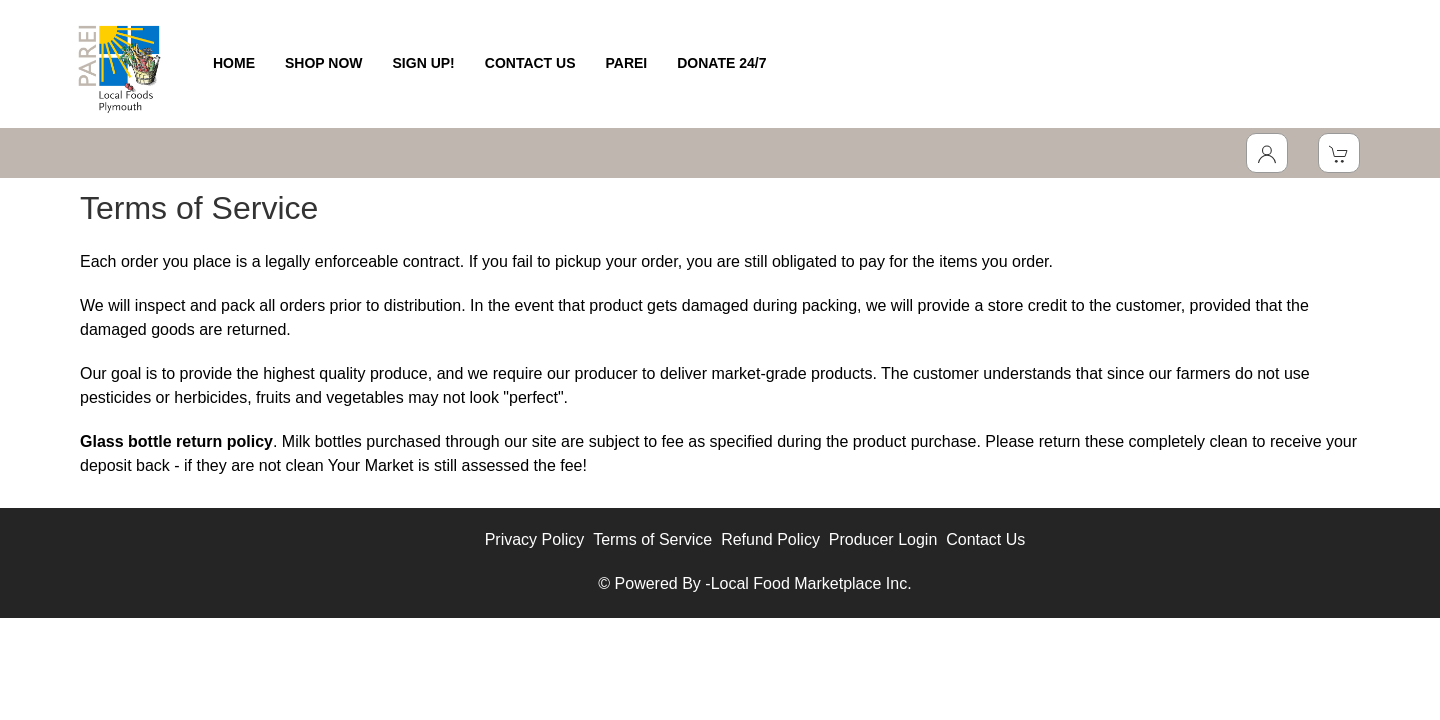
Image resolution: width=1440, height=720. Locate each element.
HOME (234, 63)
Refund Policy (770, 539)
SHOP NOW (324, 63)
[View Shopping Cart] (1339, 153)
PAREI (627, 63)
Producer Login (883, 539)
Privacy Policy (535, 539)
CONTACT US (530, 63)
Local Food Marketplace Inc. (811, 583)
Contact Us (985, 539)
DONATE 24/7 (721, 63)
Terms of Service (652, 539)
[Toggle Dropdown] (1267, 153)
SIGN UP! (424, 63)
